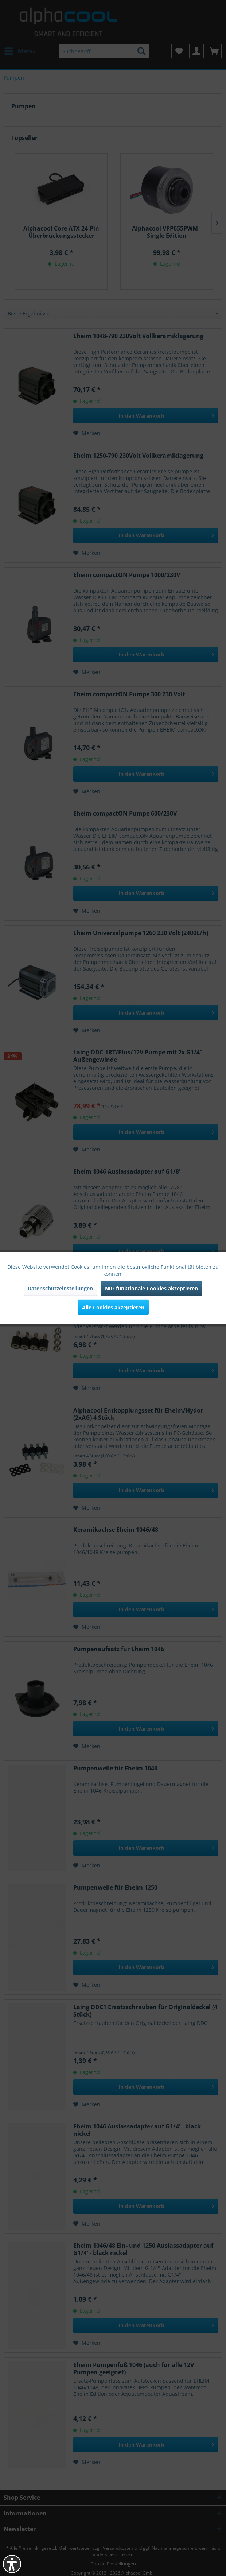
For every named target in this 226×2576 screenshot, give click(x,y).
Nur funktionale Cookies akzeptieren (151, 1288)
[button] (12, 2564)
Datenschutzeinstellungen (60, 1288)
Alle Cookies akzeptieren (113, 1307)
